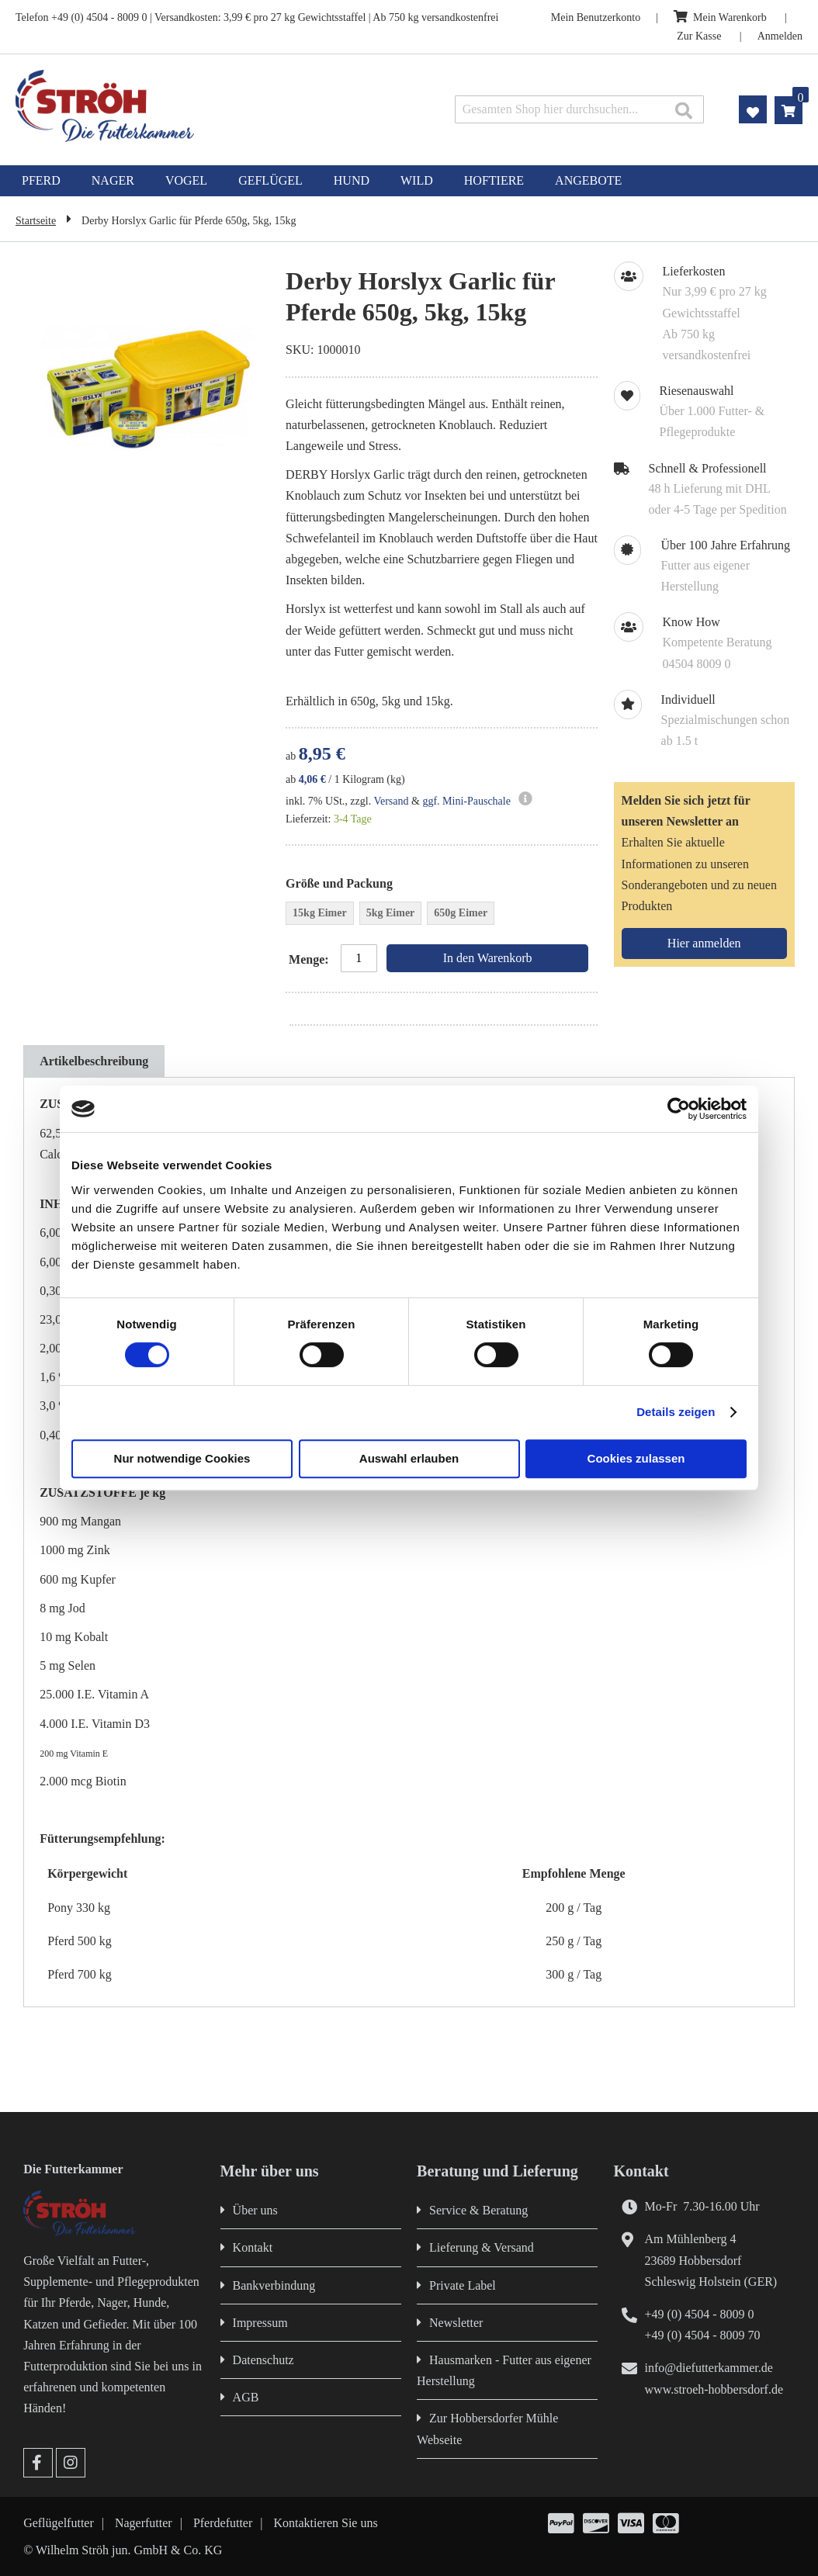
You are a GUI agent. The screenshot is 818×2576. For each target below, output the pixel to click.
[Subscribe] (704, 943)
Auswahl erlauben (409, 1458)
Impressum (260, 2322)
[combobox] (580, 109)
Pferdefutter (222, 2522)
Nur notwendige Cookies (182, 1458)
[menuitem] (41, 180)
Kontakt (253, 2247)
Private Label (462, 2285)
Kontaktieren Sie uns (326, 2522)
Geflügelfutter (58, 2522)
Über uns (255, 2210)
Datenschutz (263, 2360)
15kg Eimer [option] (320, 913)
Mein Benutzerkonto (595, 17)
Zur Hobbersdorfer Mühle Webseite (487, 2429)
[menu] (409, 180)
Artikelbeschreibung (94, 1061)
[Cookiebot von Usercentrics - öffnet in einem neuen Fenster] (679, 1108)
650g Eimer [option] (460, 913)
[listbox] (442, 915)
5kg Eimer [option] (390, 913)
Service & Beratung (478, 2210)
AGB (246, 2397)
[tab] (94, 1061)
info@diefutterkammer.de (709, 2367)
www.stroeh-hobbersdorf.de (714, 2389)
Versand (390, 801)
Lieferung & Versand (481, 2247)
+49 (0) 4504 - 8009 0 (699, 2314)
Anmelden (779, 36)
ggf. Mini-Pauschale (466, 801)
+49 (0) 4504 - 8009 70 (703, 2335)
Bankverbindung (274, 2285)
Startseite (36, 221)
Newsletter (456, 2322)
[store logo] (172, 106)
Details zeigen (675, 1411)
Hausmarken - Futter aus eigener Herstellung (504, 2370)
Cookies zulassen (636, 1458)
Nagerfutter (143, 2522)
